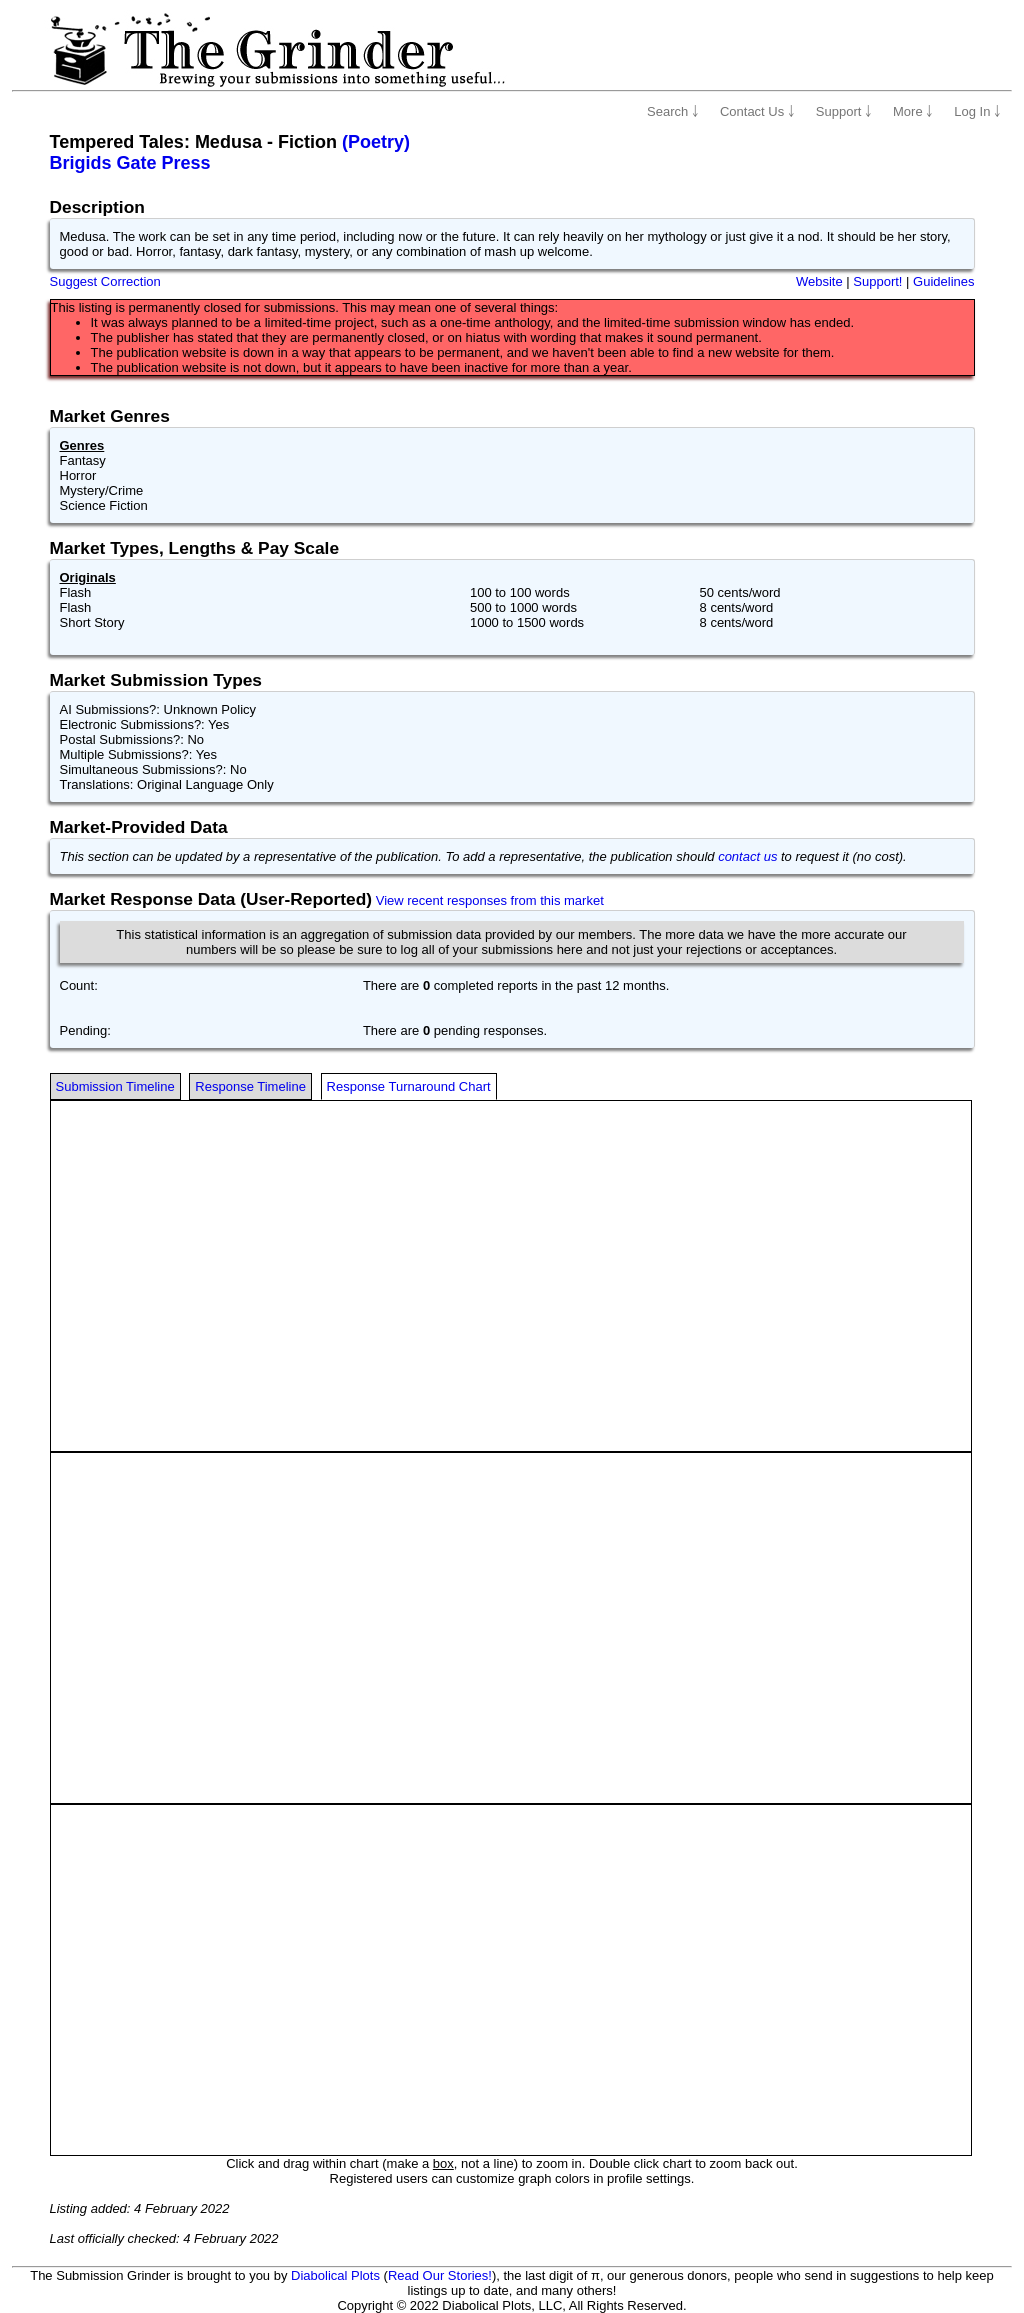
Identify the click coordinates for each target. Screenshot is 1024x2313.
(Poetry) (376, 142)
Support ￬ (844, 111)
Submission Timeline (115, 1086)
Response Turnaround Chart (409, 1086)
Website (819, 281)
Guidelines (943, 281)
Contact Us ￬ (757, 111)
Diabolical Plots (335, 2275)
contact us (747, 856)
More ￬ (913, 111)
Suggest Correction (105, 281)
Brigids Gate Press (130, 163)
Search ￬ (673, 111)
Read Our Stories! (440, 2275)
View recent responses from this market (490, 900)
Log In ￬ (977, 111)
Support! (877, 281)
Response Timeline (250, 1086)
